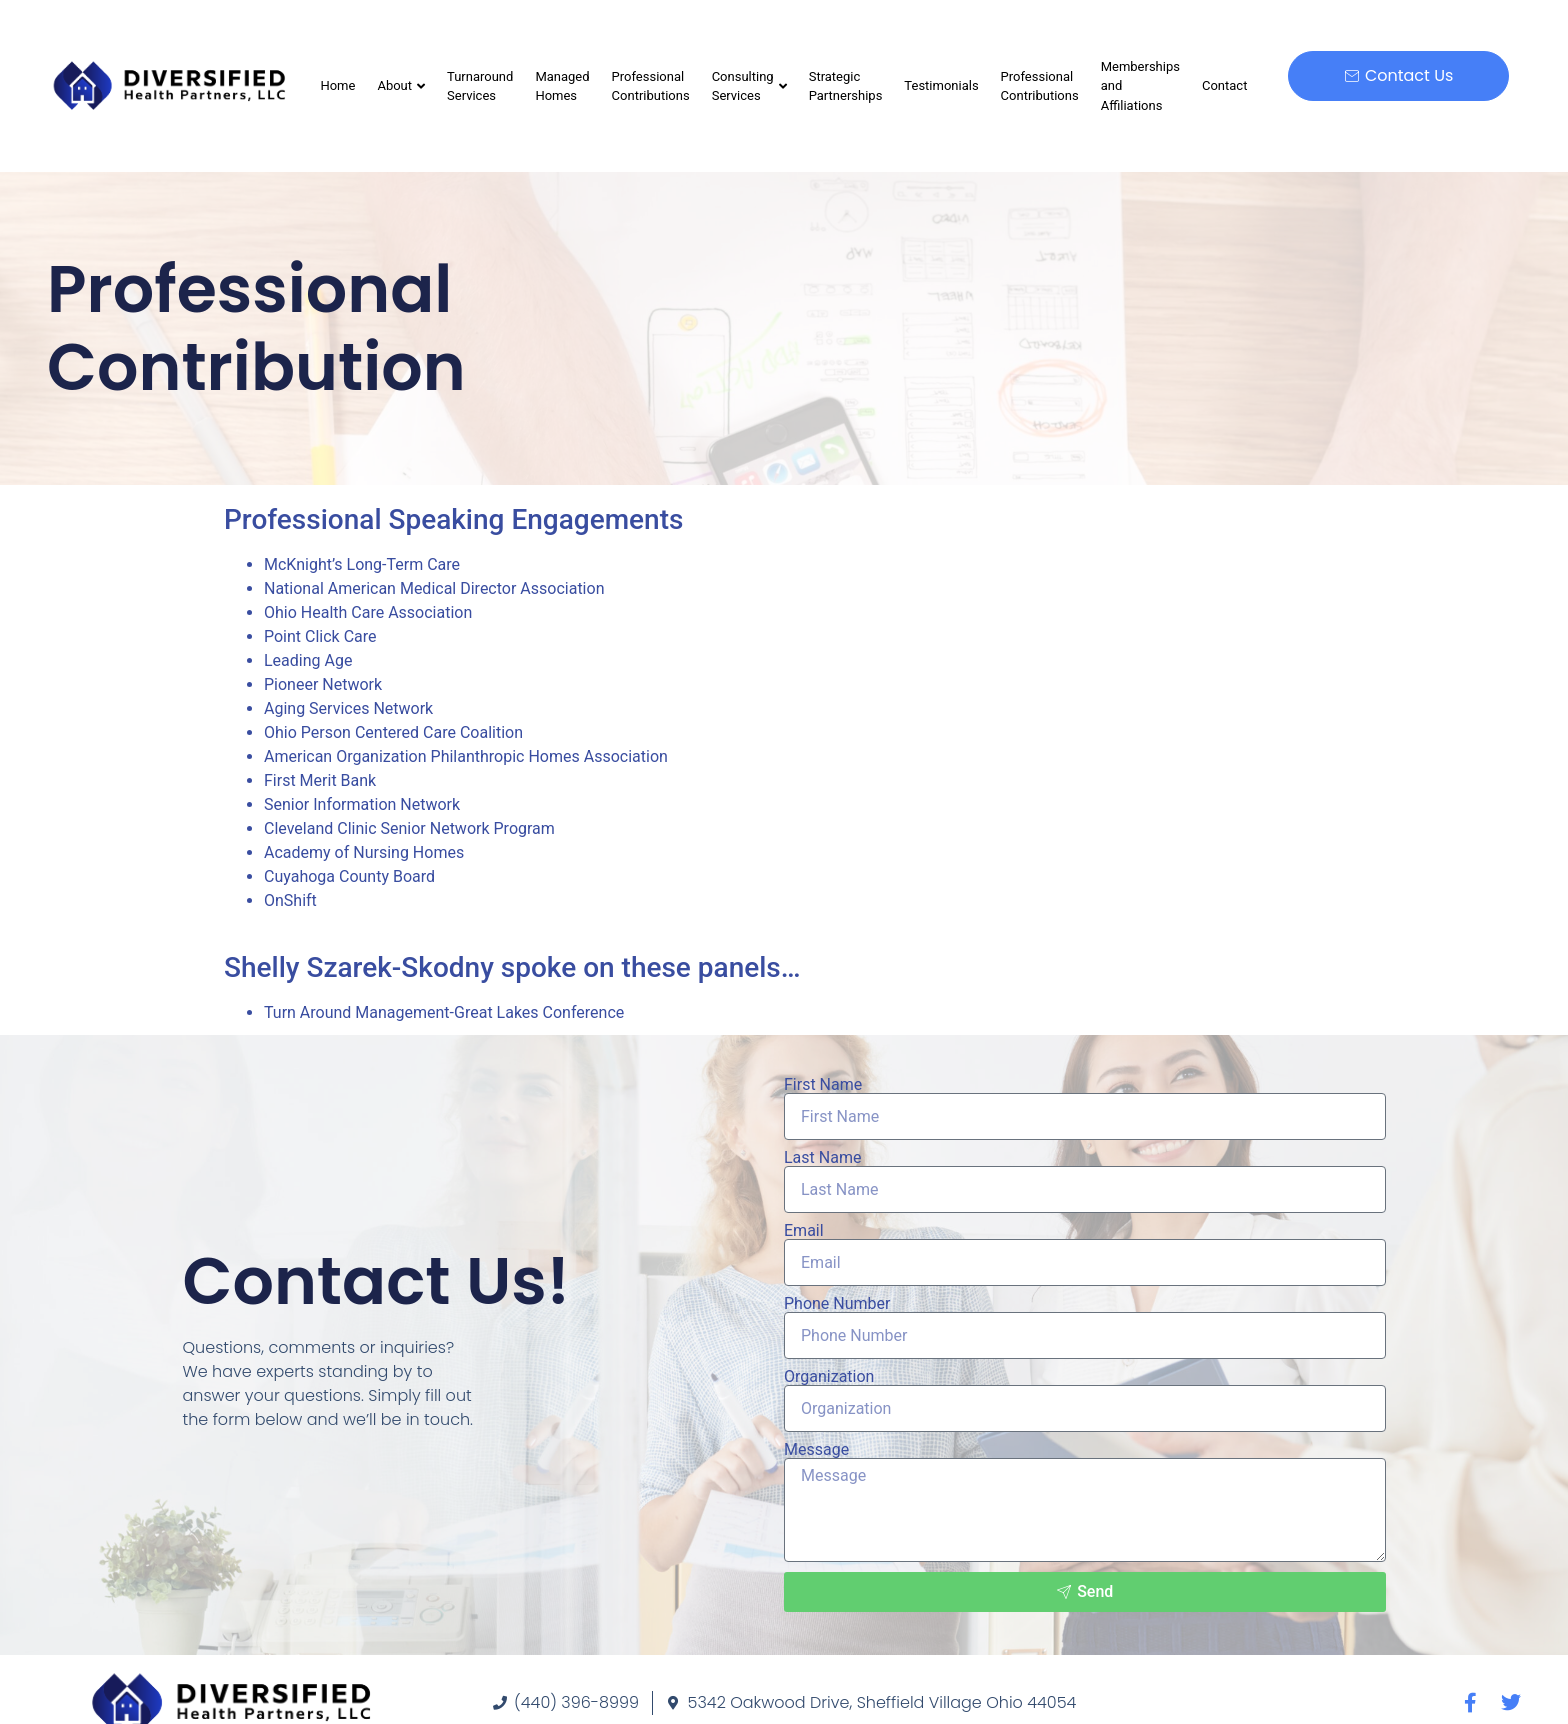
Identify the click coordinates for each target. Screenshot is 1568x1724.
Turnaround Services (480, 86)
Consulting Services (749, 86)
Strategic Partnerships (846, 86)
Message (816, 1450)
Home (337, 85)
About (401, 85)
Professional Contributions (651, 86)
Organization (829, 1377)
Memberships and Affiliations (1140, 86)
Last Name (822, 1158)
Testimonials (941, 85)
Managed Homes (562, 86)
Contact (1224, 85)
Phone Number (837, 1304)
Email (804, 1231)
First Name (823, 1085)
